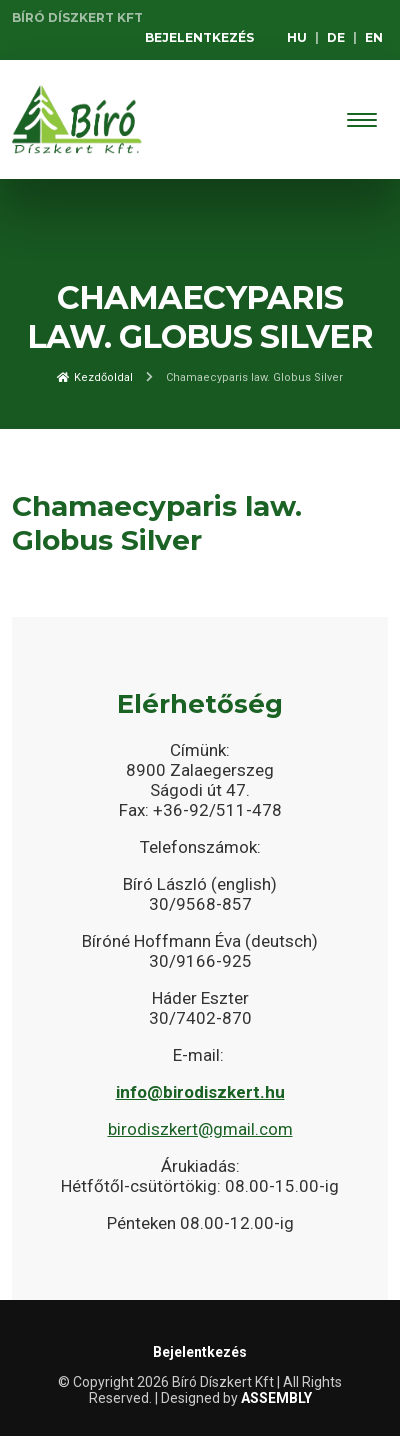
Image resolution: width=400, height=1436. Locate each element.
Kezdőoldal (95, 377)
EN (374, 37)
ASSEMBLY (276, 1398)
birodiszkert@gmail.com (200, 1129)
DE (336, 37)
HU (297, 37)
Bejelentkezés (199, 37)
